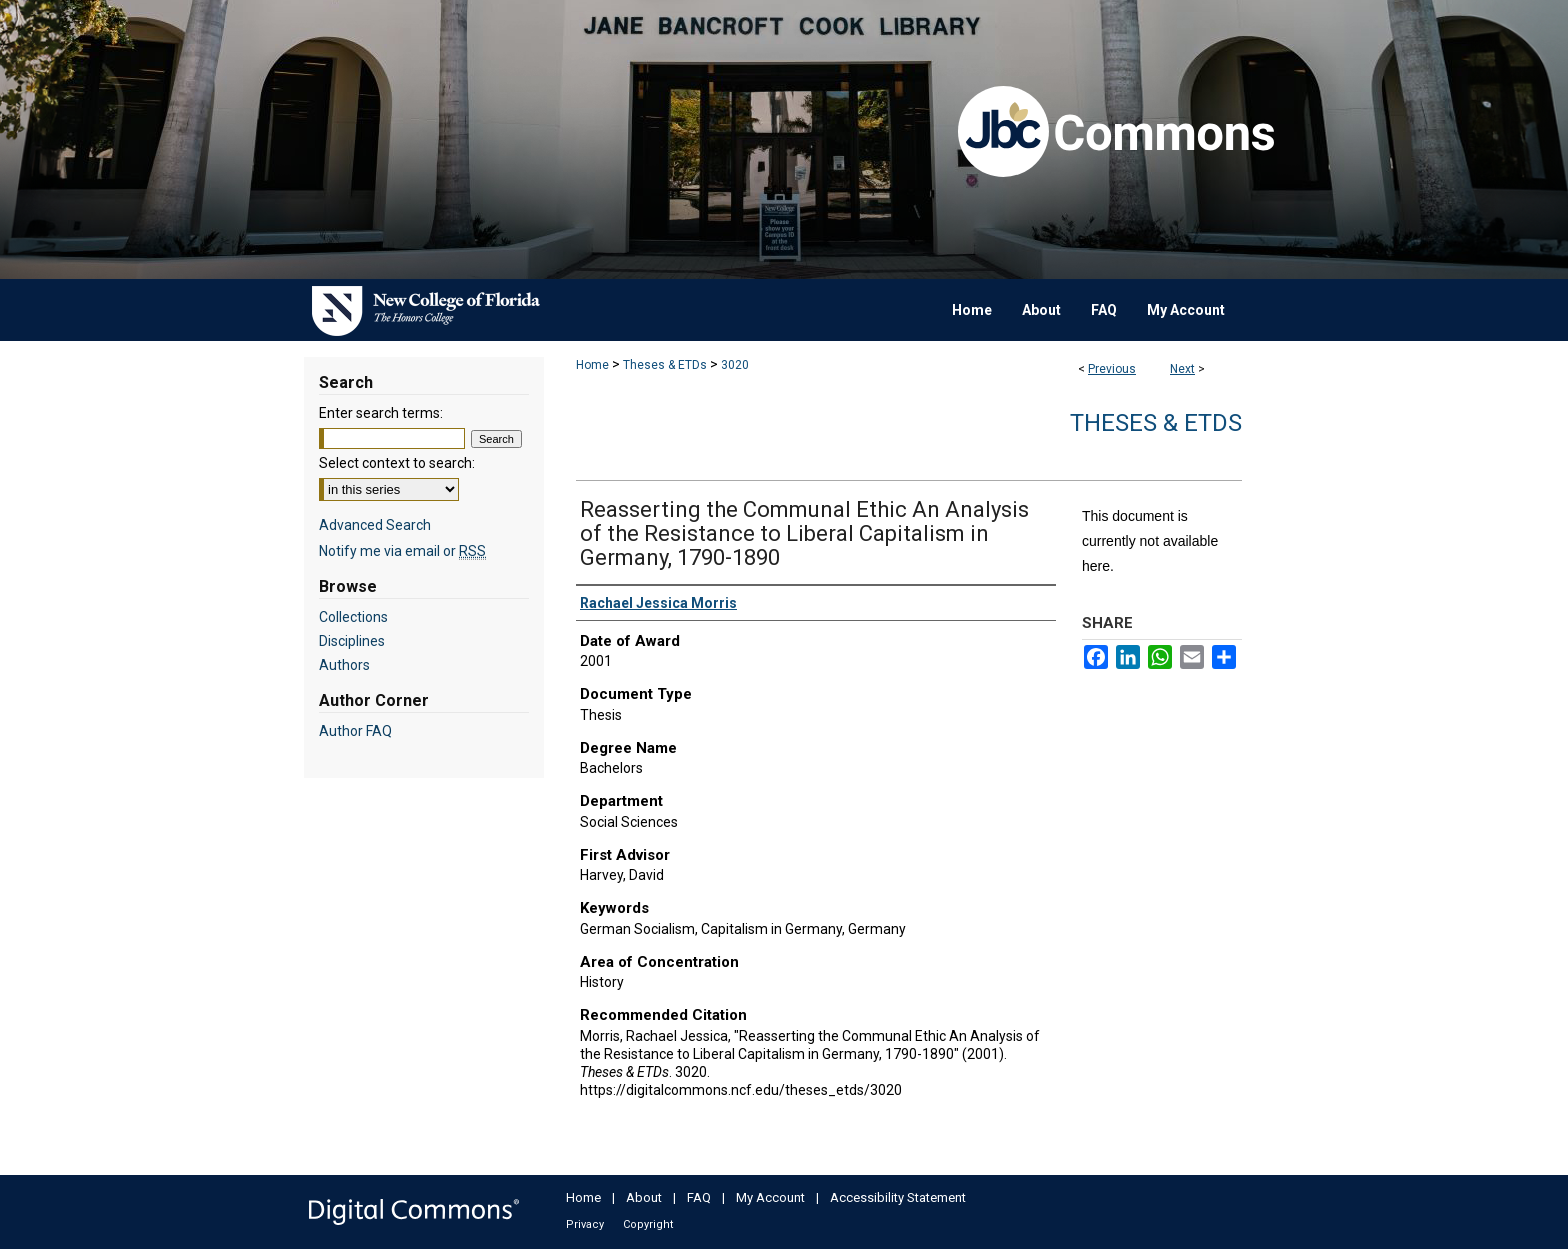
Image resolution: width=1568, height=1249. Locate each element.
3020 (735, 365)
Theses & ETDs (665, 365)
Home (592, 365)
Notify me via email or (402, 551)
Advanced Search (375, 525)
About (644, 1197)
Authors (344, 665)
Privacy (585, 1224)
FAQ (699, 1197)
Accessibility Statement (898, 1197)
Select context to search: (397, 463)
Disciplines (352, 641)
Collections (353, 617)
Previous (1112, 369)
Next (1182, 369)
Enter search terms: (381, 413)
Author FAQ (355, 731)
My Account (770, 1197)
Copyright (648, 1224)
